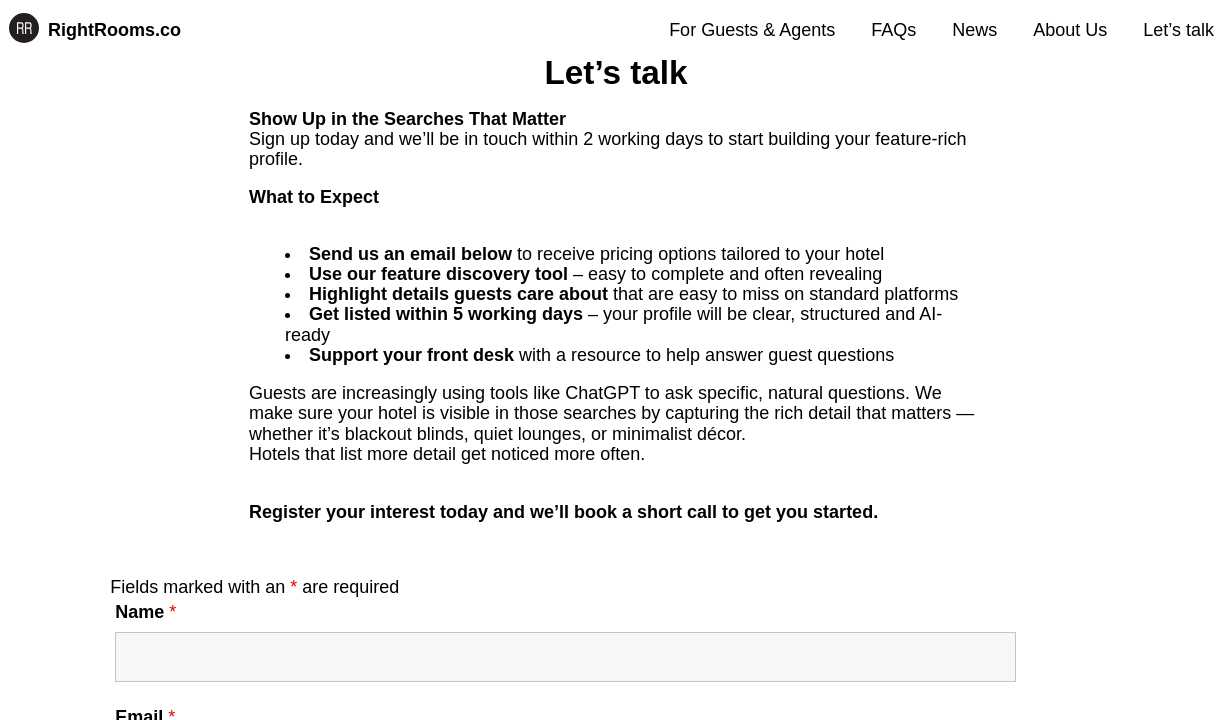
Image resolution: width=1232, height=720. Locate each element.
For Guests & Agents (752, 30)
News (974, 30)
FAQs (893, 30)
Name (145, 612)
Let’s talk (1178, 30)
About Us (1070, 30)
